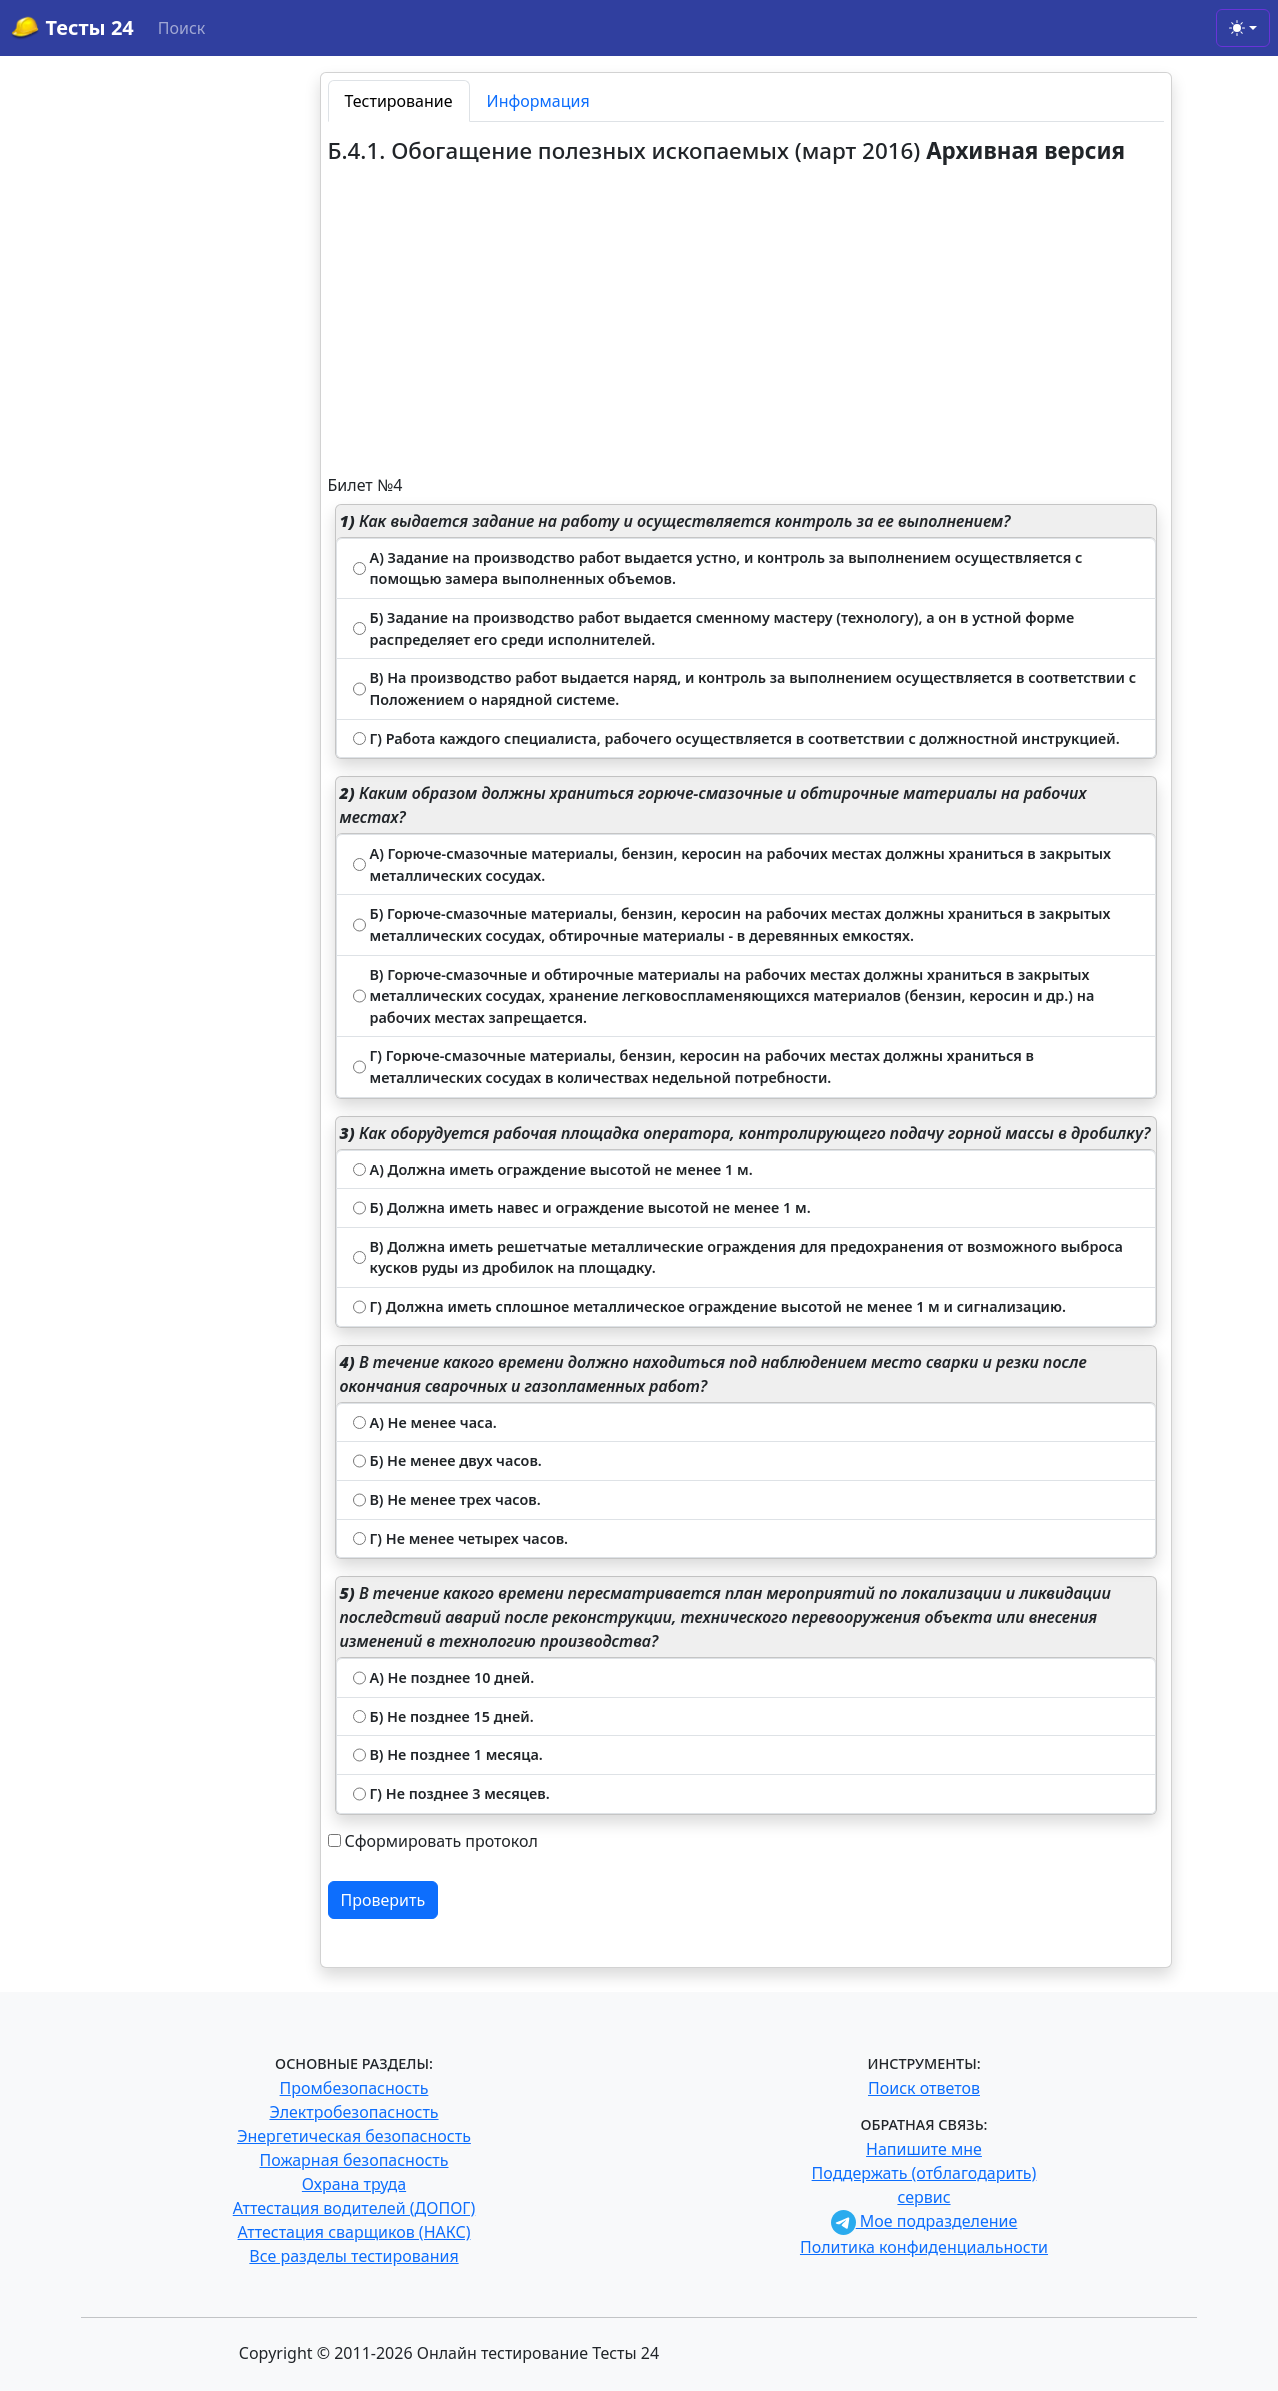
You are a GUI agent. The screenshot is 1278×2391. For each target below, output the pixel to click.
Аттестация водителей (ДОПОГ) (354, 2208)
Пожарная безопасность (353, 2160)
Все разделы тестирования (353, 2256)
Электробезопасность (353, 2112)
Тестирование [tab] (399, 101)
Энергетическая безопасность (354, 2136)
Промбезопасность (354, 2088)
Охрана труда (354, 2184)
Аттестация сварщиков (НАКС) (354, 2232)
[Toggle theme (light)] (1243, 28)
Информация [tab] (538, 101)
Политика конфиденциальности (924, 2247)
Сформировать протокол (441, 1841)
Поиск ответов (924, 2088)
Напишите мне (924, 2149)
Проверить (383, 1900)
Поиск (182, 28)
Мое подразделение (924, 2221)
